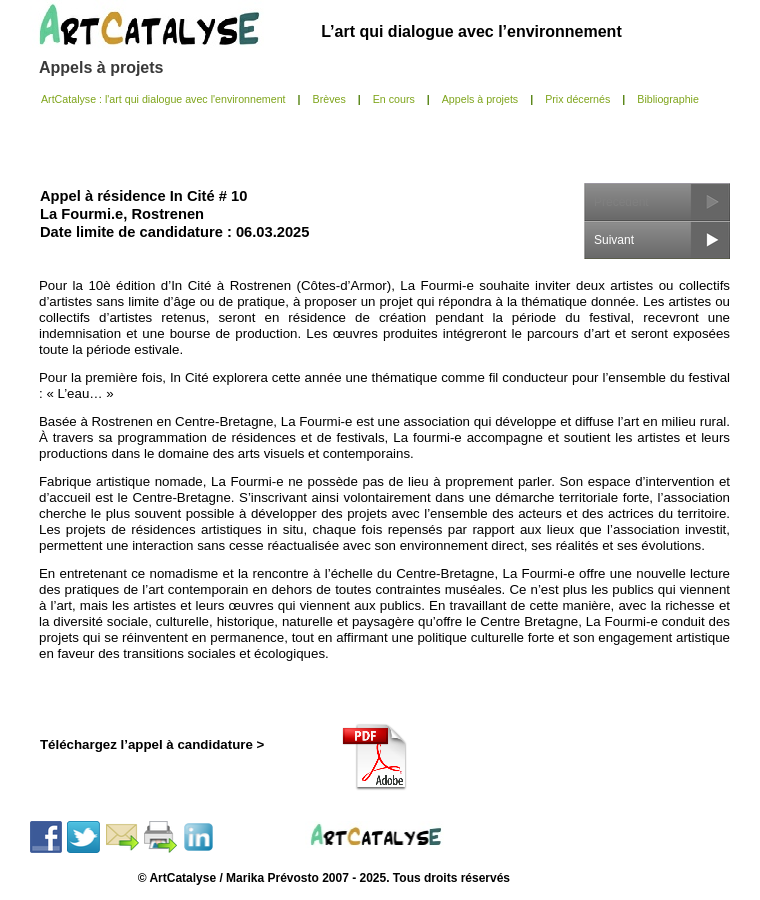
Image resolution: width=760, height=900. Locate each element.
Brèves (329, 99)
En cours (394, 99)
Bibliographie (668, 99)
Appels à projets (101, 67)
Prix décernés (577, 99)
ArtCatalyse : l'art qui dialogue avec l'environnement (163, 99)
